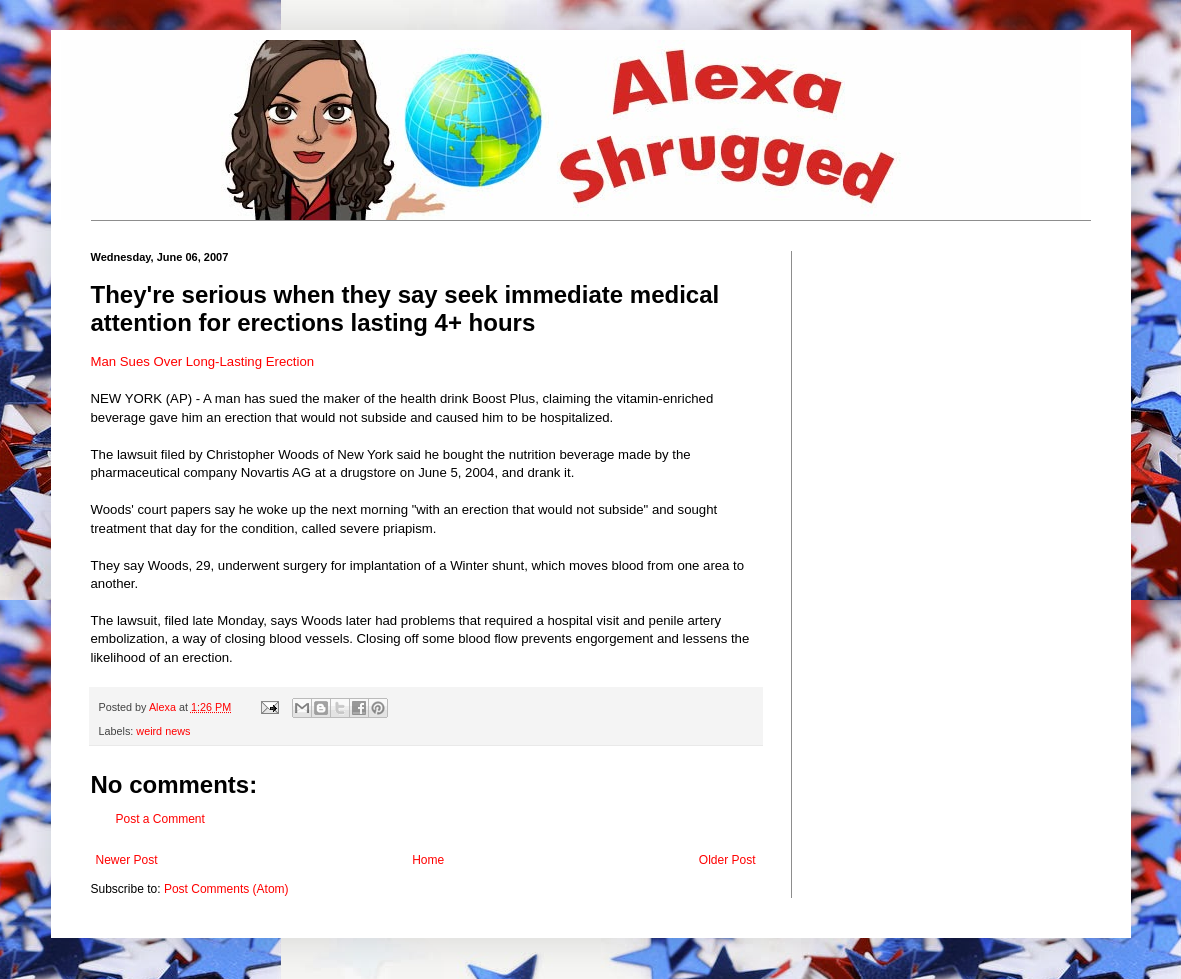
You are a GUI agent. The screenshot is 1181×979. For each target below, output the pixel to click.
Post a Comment (160, 819)
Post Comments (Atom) (226, 889)
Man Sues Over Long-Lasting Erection (203, 361)
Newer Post (127, 860)
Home (428, 860)
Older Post (727, 860)
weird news (163, 731)
